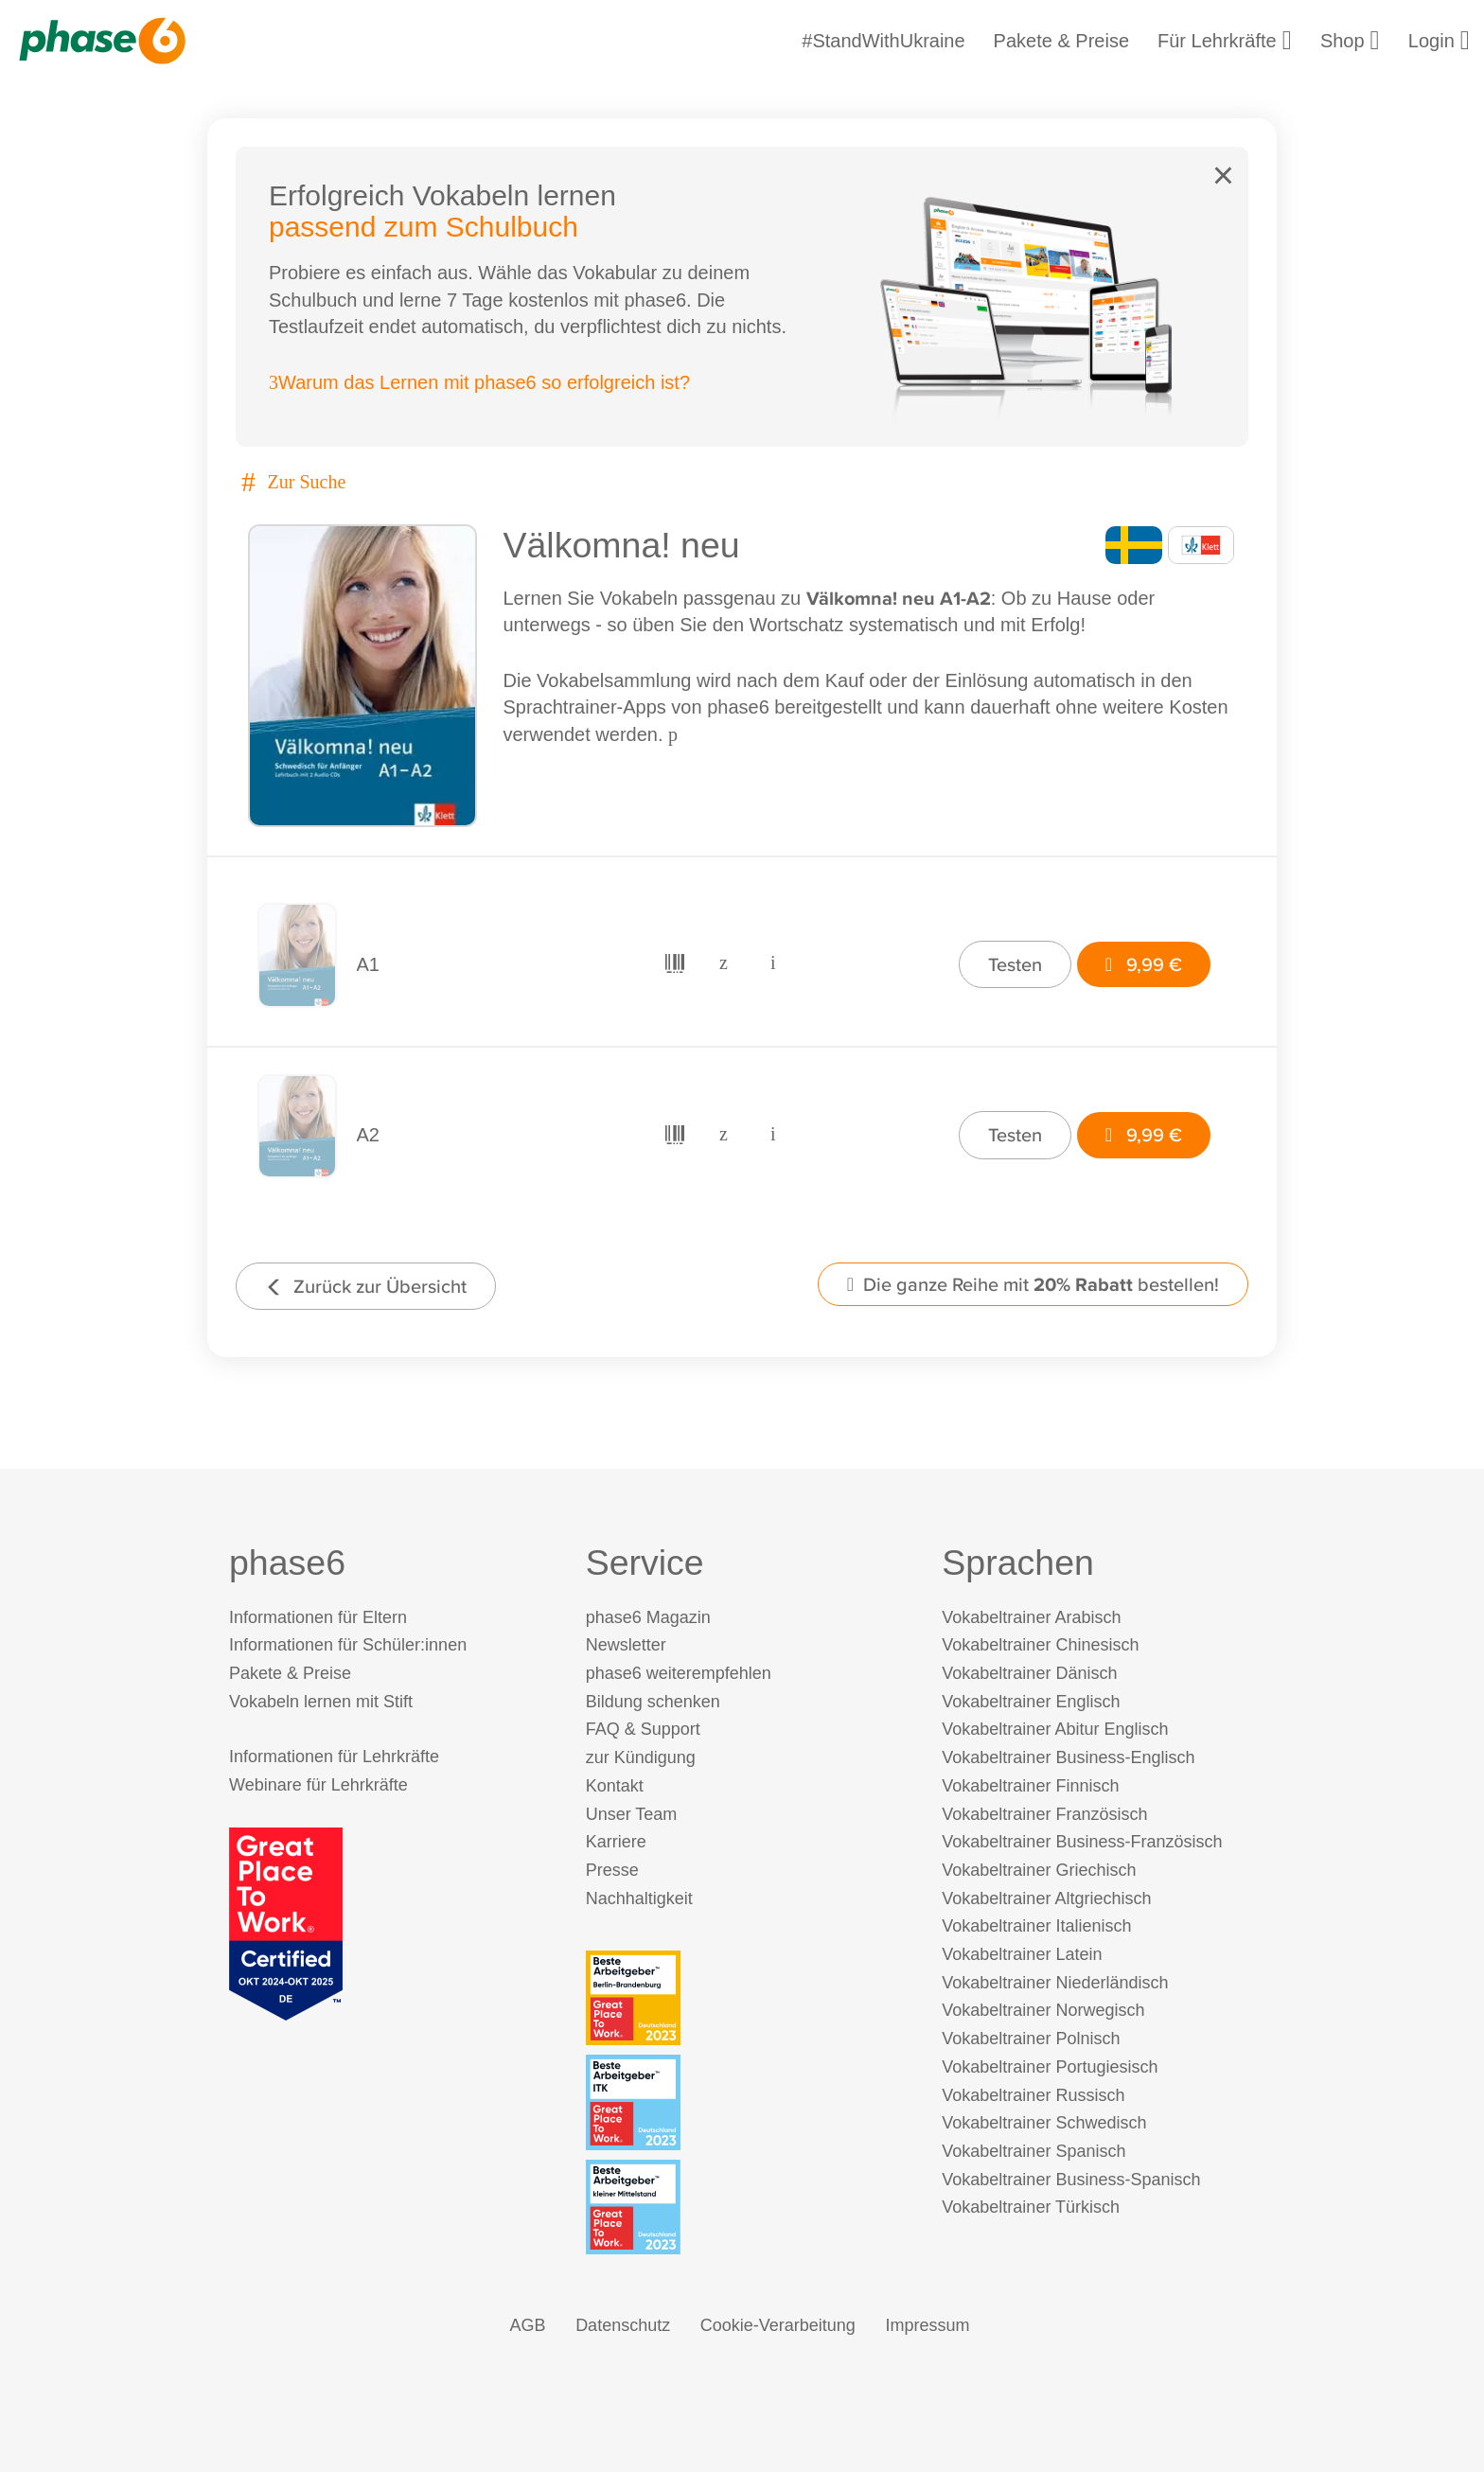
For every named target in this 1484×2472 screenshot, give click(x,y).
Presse (612, 1870)
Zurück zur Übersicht (366, 1285)
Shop (1350, 40)
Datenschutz (622, 2325)
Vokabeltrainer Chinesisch (1040, 1644)
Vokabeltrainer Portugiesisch (1049, 2066)
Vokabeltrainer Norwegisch (1043, 2010)
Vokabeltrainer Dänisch (1029, 1673)
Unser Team (632, 1814)
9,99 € (1143, 964)
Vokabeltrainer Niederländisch (1055, 1982)
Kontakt (615, 1785)
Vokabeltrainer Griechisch (1039, 1870)
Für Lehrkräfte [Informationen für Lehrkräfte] (1224, 40)
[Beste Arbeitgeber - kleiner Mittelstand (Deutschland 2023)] (746, 2207)
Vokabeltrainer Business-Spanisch (1071, 2179)
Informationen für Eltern (318, 1617)
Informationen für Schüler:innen (348, 1644)
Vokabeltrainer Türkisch (1031, 2207)
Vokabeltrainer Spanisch (1033, 2151)
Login (1439, 40)
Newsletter (626, 1644)
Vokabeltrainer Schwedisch (1044, 2122)
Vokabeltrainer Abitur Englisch (1055, 1729)
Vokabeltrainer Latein (1022, 1954)
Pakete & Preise (1061, 40)
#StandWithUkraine (883, 40)
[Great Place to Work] (286, 1923)
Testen (1015, 964)
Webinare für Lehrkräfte (318, 1784)
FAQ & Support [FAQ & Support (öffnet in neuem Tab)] (643, 1729)
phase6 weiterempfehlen (678, 1673)
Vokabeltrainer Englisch (1031, 1701)
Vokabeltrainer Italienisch (1036, 1925)
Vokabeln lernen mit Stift (321, 1701)
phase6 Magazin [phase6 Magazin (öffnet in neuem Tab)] (648, 1617)
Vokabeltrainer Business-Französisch (1082, 1841)
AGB (528, 2325)
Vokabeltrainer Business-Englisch (1068, 1757)
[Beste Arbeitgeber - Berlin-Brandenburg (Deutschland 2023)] (746, 1998)
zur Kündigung (641, 1757)
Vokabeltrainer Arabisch (1031, 1617)
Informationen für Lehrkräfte (334, 1756)
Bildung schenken (653, 1701)
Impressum (927, 2325)
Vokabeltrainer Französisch (1044, 1814)
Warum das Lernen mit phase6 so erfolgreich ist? (479, 382)
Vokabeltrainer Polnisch (1031, 2038)
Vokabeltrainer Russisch (1033, 2095)
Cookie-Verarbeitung (778, 2325)
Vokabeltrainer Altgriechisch (1046, 1898)
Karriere (616, 1841)
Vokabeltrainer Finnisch (1030, 1785)
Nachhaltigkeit (639, 1898)
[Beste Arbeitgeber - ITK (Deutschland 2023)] (746, 2102)
